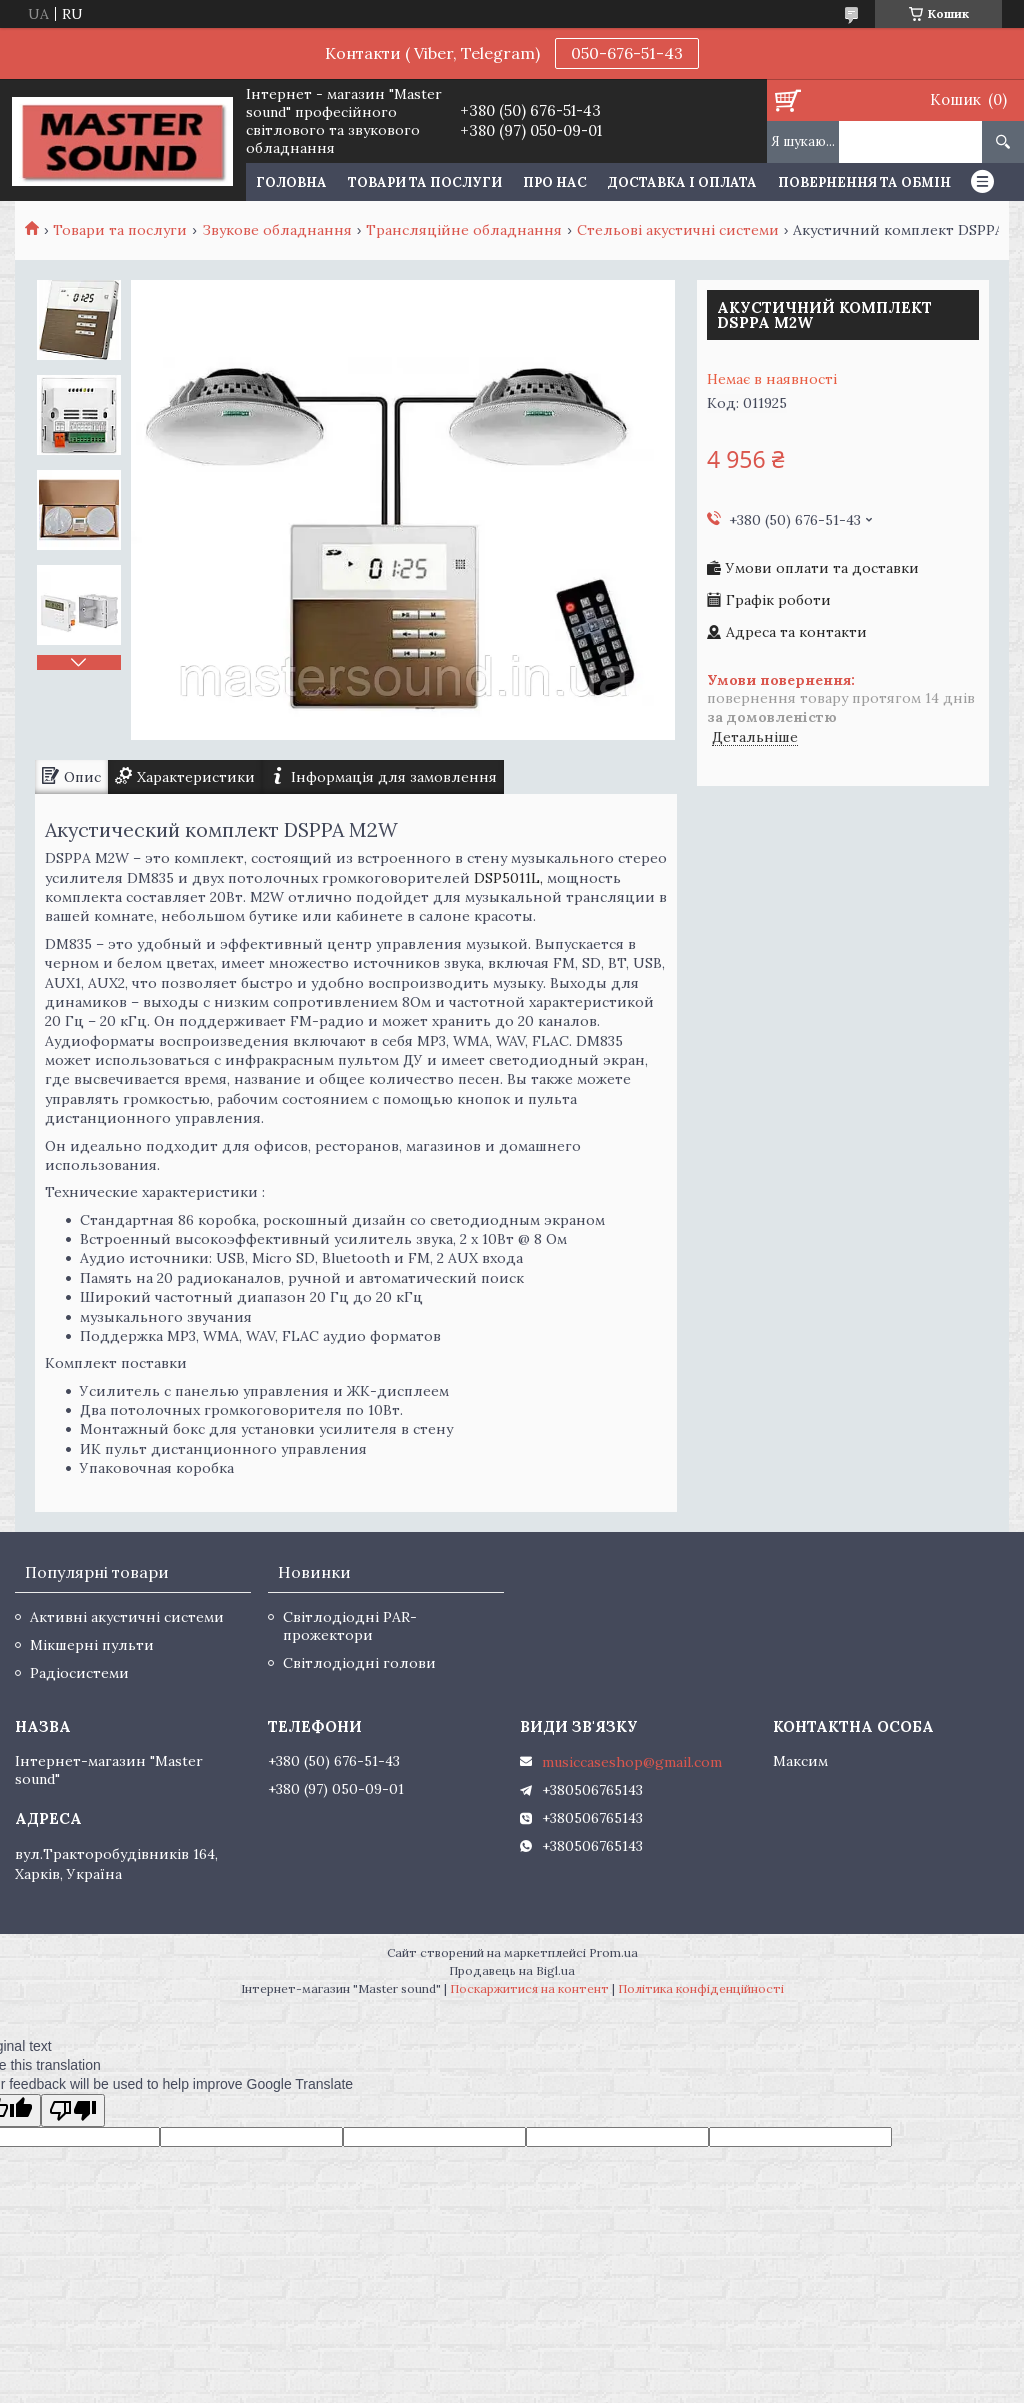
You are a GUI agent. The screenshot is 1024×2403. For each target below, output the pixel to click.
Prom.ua (613, 1952)
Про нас (555, 182)
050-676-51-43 (627, 53)
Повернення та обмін (864, 182)
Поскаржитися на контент (529, 1988)
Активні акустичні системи (127, 1617)
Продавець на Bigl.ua (512, 1970)
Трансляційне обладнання (464, 230)
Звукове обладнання (277, 230)
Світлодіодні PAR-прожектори (350, 1626)
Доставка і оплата (682, 182)
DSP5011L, (508, 878)
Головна (291, 182)
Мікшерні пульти (92, 1645)
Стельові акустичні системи (678, 230)
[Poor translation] (73, 2110)
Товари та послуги (425, 182)
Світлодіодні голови (359, 1663)
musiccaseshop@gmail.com (632, 1762)
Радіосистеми (79, 1673)
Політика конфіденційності (701, 1988)
